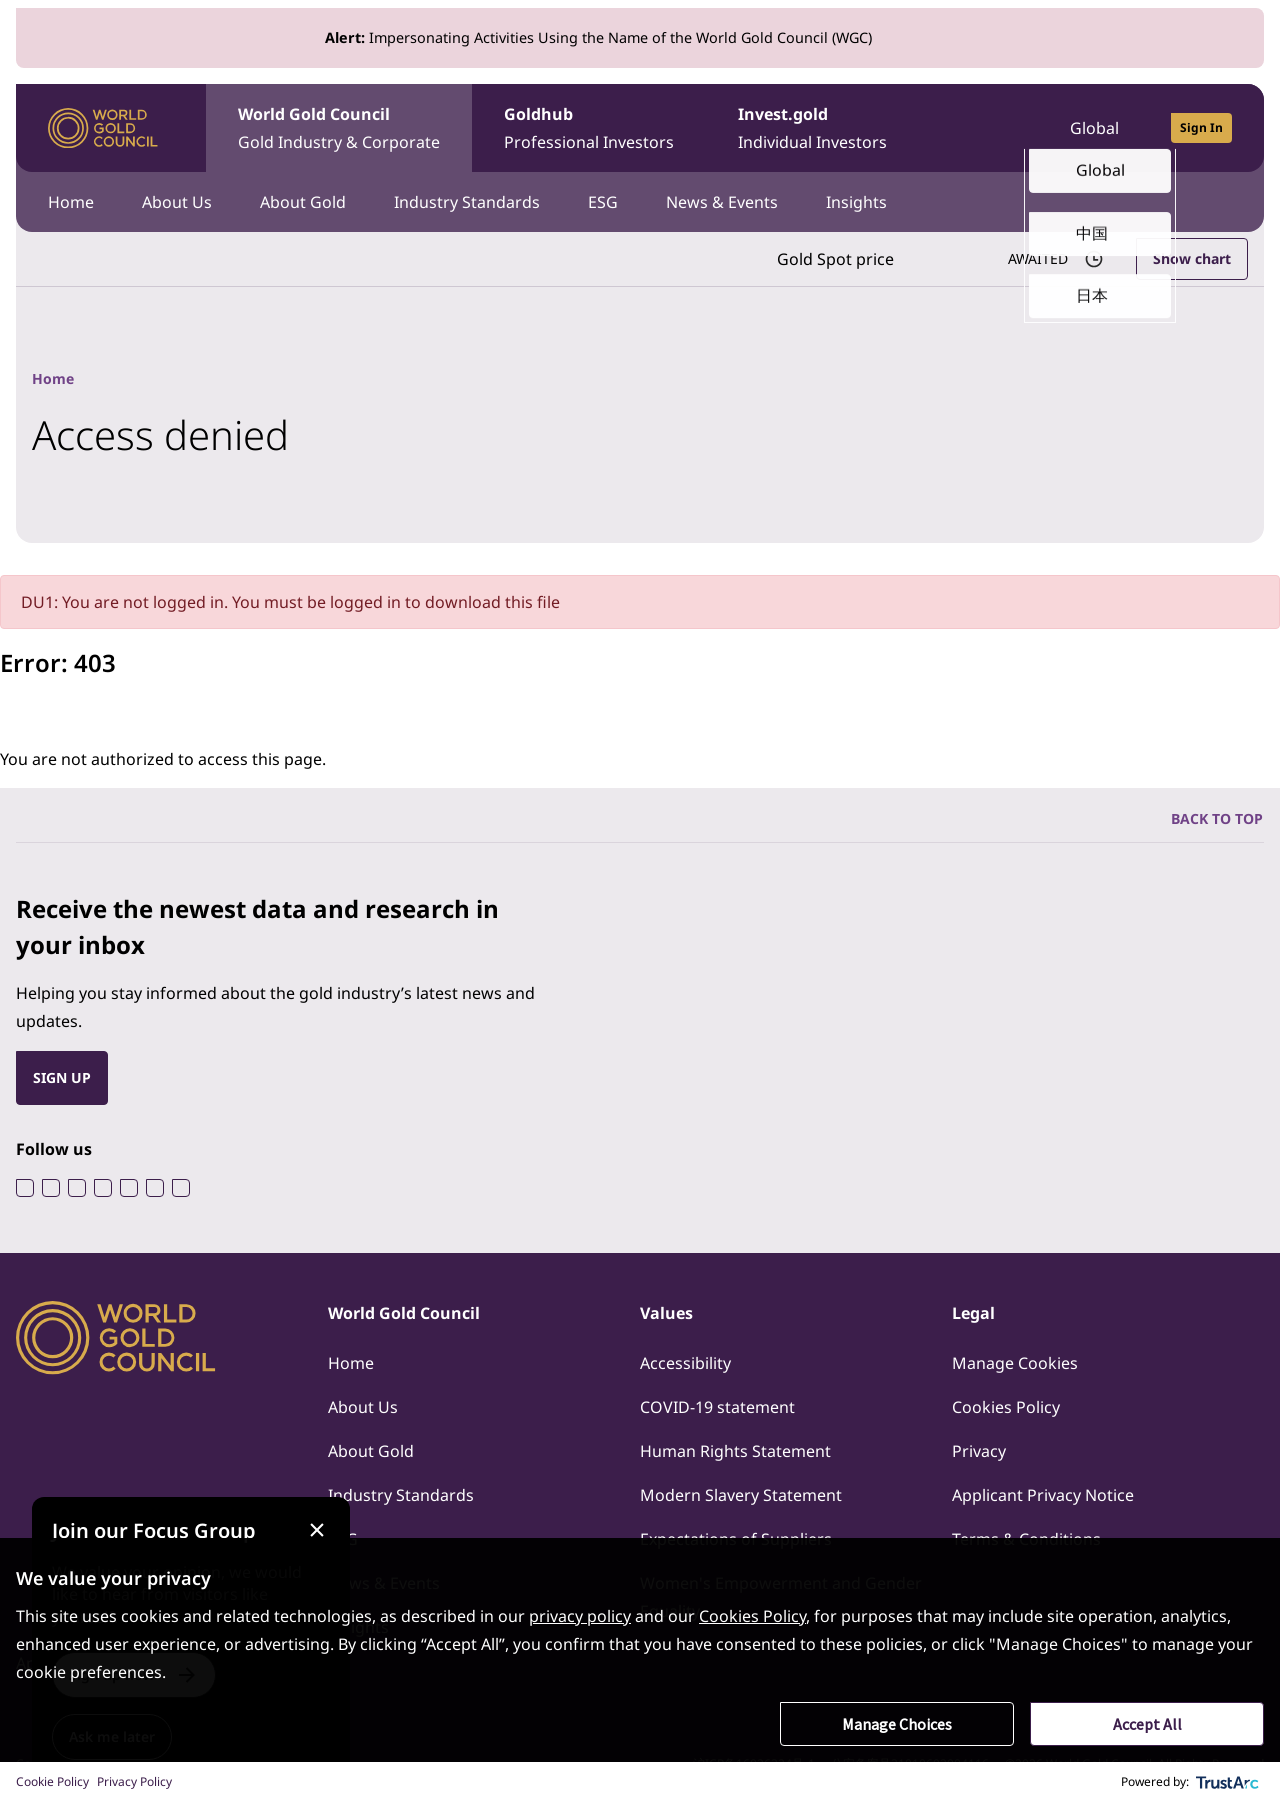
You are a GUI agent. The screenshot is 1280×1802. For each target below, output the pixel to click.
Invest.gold (812, 129)
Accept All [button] (1147, 1724)
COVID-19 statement (717, 1407)
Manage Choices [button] (897, 1724)
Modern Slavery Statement (741, 1495)
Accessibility (685, 1363)
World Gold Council (339, 129)
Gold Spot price (835, 259)
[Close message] (316, 1530)
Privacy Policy (134, 1781)
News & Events (722, 202)
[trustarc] (1228, 1782)
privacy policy (580, 1616)
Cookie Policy (52, 1781)
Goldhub (589, 129)
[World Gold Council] (103, 128)
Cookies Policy (1006, 1407)
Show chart (1192, 258)
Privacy (979, 1451)
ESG (603, 202)
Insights (856, 202)
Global (1094, 128)
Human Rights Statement (735, 1451)
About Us (177, 202)
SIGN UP (62, 1077)
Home (71, 202)
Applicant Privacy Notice (1043, 1495)
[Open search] (996, 128)
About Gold (303, 202)
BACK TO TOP (1217, 818)
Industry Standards (467, 202)
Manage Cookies (1015, 1363)
